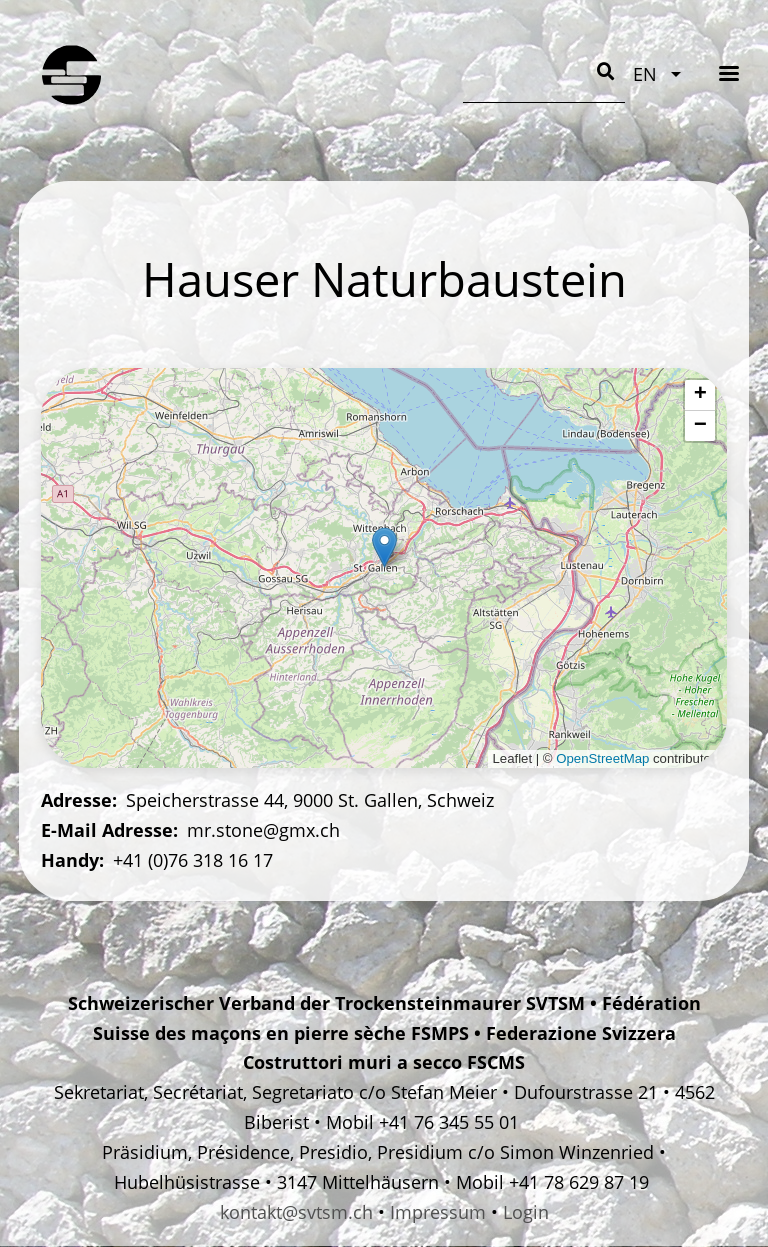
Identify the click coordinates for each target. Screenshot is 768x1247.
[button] (384, 547)
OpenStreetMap (602, 758)
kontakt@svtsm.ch (296, 1212)
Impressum (438, 1212)
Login (526, 1212)
